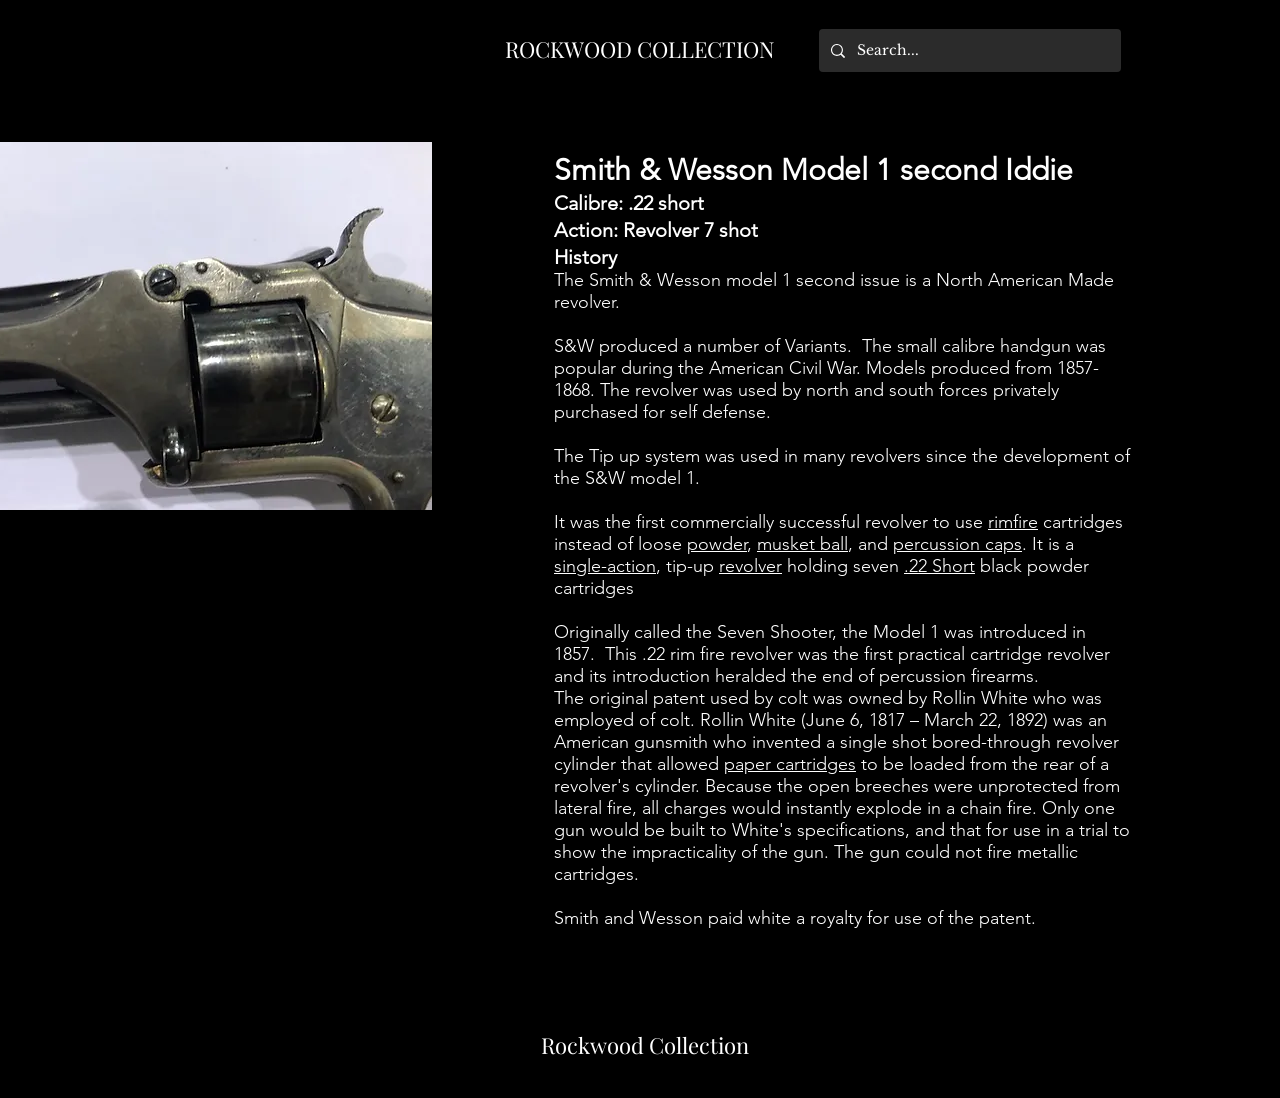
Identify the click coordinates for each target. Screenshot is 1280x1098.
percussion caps (957, 544)
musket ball (802, 544)
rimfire (1013, 522)
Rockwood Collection (645, 1045)
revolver (750, 566)
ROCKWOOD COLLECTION (640, 49)
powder (717, 544)
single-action (605, 566)
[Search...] (968, 50)
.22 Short (939, 566)
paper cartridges (790, 764)
